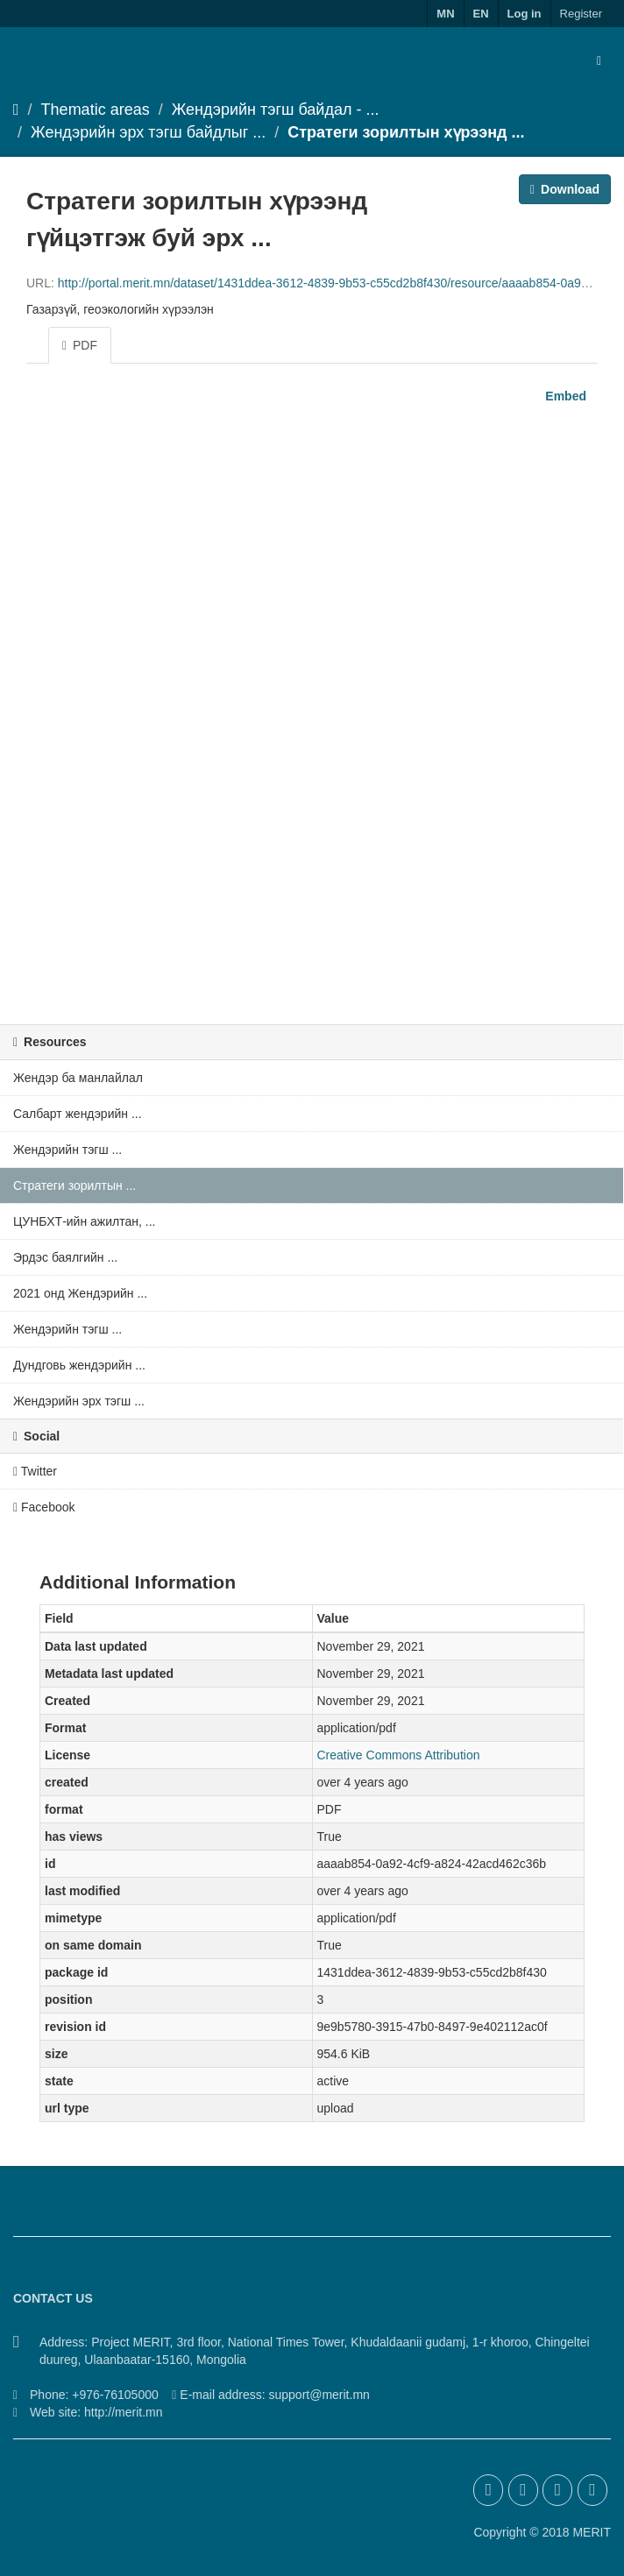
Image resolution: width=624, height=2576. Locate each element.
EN (481, 13)
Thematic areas (95, 109)
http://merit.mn (123, 2412)
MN (445, 13)
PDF (79, 345)
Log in (524, 13)
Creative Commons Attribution (398, 1755)
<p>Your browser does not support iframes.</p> (312, 709)
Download (564, 189)
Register (581, 13)
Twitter (35, 1471)
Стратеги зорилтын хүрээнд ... (405, 132)
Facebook (44, 1507)
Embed (564, 396)
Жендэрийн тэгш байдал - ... (275, 109)
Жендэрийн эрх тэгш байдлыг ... (148, 132)
